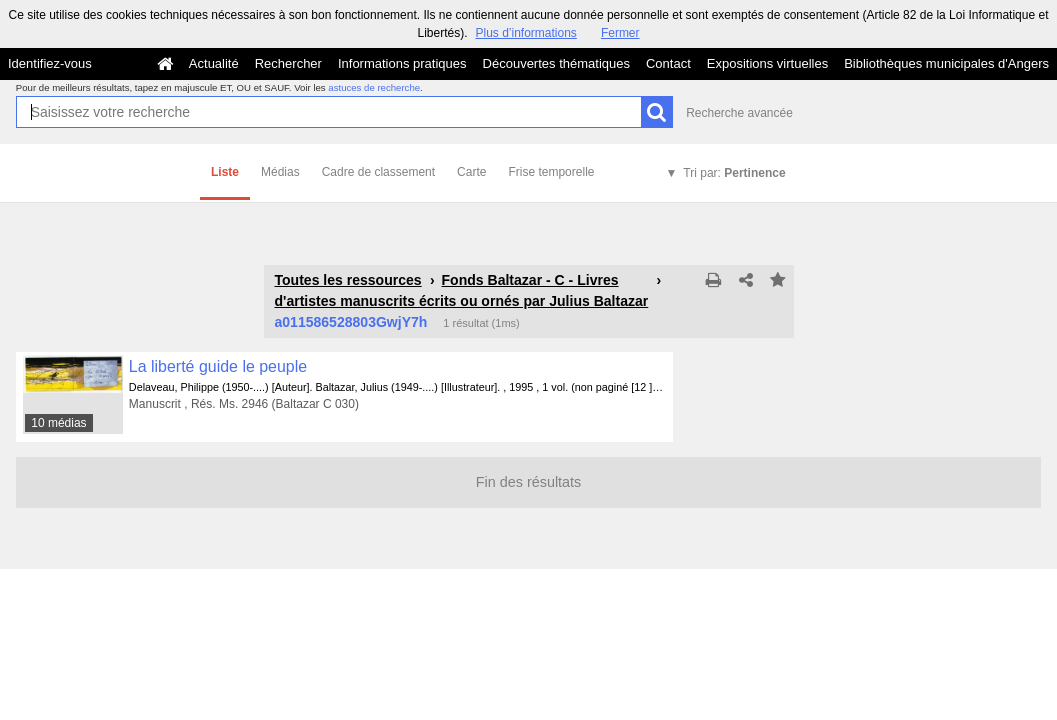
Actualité (214, 63)
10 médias (58, 423)
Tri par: (734, 173)
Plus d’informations (525, 33)
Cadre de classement (378, 172)
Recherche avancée (739, 113)
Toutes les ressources (348, 280)
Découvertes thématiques (556, 63)
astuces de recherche (374, 87)
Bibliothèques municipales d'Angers (946, 63)
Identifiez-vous (50, 63)
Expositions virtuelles (767, 63)
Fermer (620, 33)
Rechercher (288, 63)
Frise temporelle (551, 172)
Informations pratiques (402, 63)
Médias (280, 172)
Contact (668, 63)
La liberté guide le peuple (218, 366)
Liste (225, 172)
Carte (471, 172)
